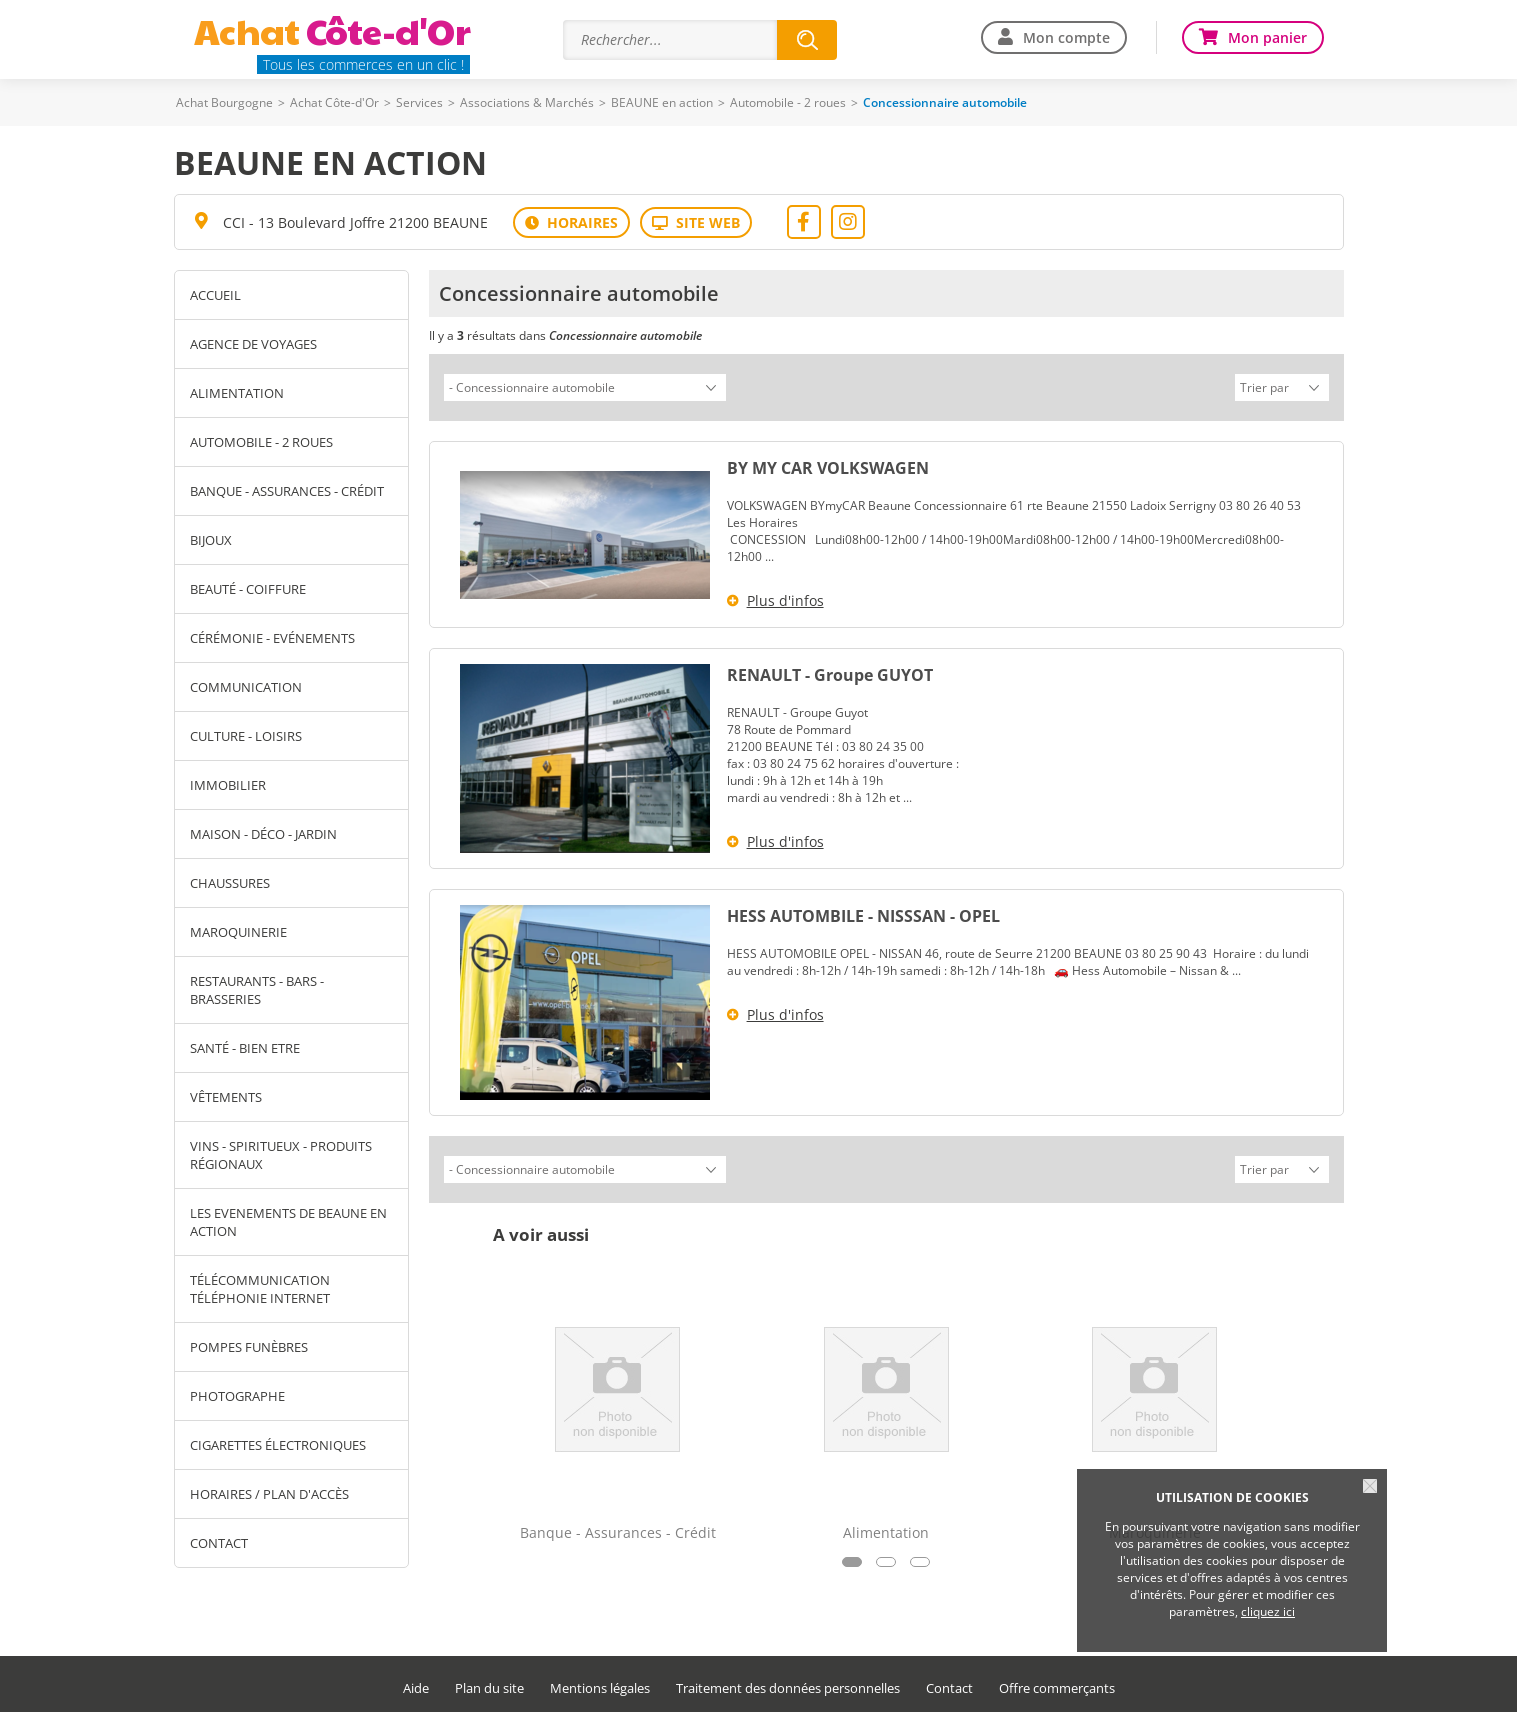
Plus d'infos (785, 597)
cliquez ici (1268, 1611)
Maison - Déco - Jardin (263, 834)
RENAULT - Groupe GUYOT (830, 672)
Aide (416, 1682)
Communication (246, 687)
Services (419, 102)
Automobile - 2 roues (788, 102)
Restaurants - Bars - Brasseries (257, 990)
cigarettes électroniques (278, 1445)
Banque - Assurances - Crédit (287, 491)
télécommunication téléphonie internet (260, 1289)
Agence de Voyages (253, 344)
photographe (237, 1396)
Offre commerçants (1057, 1682)
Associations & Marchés (527, 102)
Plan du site (489, 1682)
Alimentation (237, 393)
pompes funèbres (249, 1347)
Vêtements (226, 1097)
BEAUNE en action (662, 102)
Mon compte (1066, 37)
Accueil (215, 295)
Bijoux (211, 540)
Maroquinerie (238, 932)
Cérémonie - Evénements (272, 638)
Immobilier (228, 785)
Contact (219, 1543)
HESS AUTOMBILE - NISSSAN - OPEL (863, 913)
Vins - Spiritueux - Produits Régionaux (281, 1155)
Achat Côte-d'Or (334, 102)
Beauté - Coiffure (248, 589)
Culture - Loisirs (246, 736)
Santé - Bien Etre (245, 1048)
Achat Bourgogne (224, 102)
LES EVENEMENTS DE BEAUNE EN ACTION (288, 1222)
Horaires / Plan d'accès (269, 1494)
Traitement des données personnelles (788, 1682)
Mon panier (1267, 37)
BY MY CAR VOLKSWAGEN (828, 465)
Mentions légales (600, 1682)
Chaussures (230, 883)
